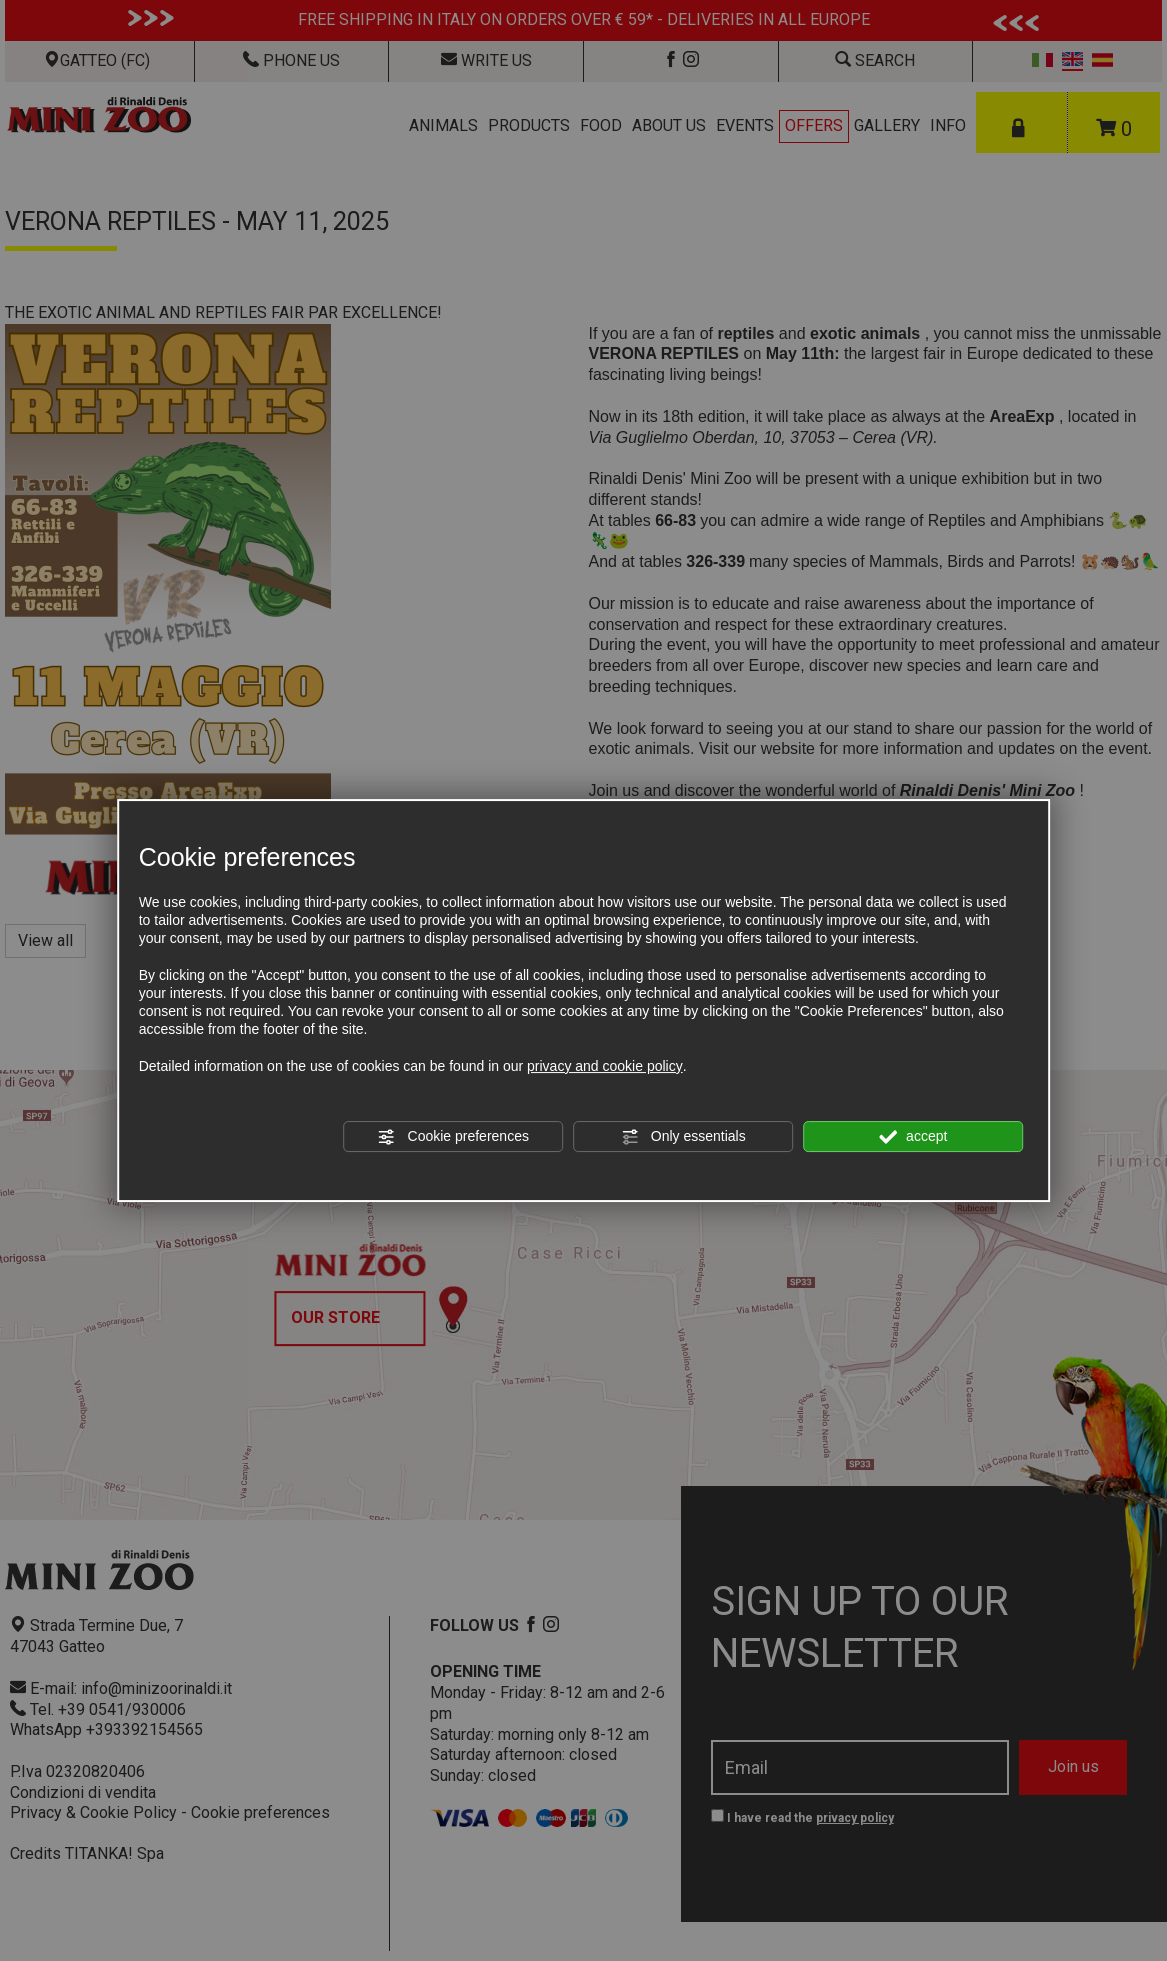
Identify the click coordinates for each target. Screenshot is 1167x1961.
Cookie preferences (453, 1137)
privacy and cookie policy (605, 1066)
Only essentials (683, 1137)
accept (913, 1137)
